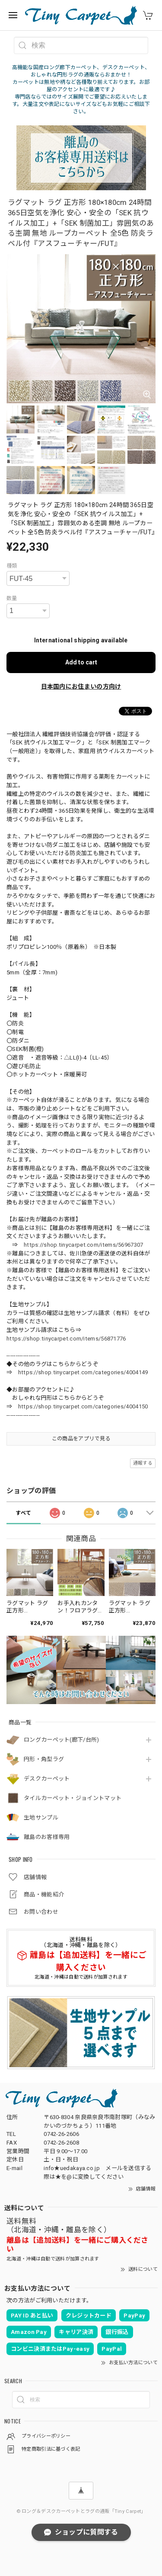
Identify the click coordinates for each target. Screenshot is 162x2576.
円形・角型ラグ (44, 1759)
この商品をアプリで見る (81, 1439)
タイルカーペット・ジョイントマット (72, 1798)
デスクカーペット (47, 1778)
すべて (23, 1513)
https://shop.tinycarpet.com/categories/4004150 (83, 1406)
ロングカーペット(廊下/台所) (61, 1739)
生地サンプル (41, 1817)
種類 (11, 566)
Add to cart (81, 662)
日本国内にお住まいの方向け (81, 686)
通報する (142, 1463)
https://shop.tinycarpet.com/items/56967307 (83, 1245)
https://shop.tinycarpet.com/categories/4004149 (83, 1372)
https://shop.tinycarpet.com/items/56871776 (66, 1338)
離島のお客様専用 (47, 1837)
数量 (11, 598)
